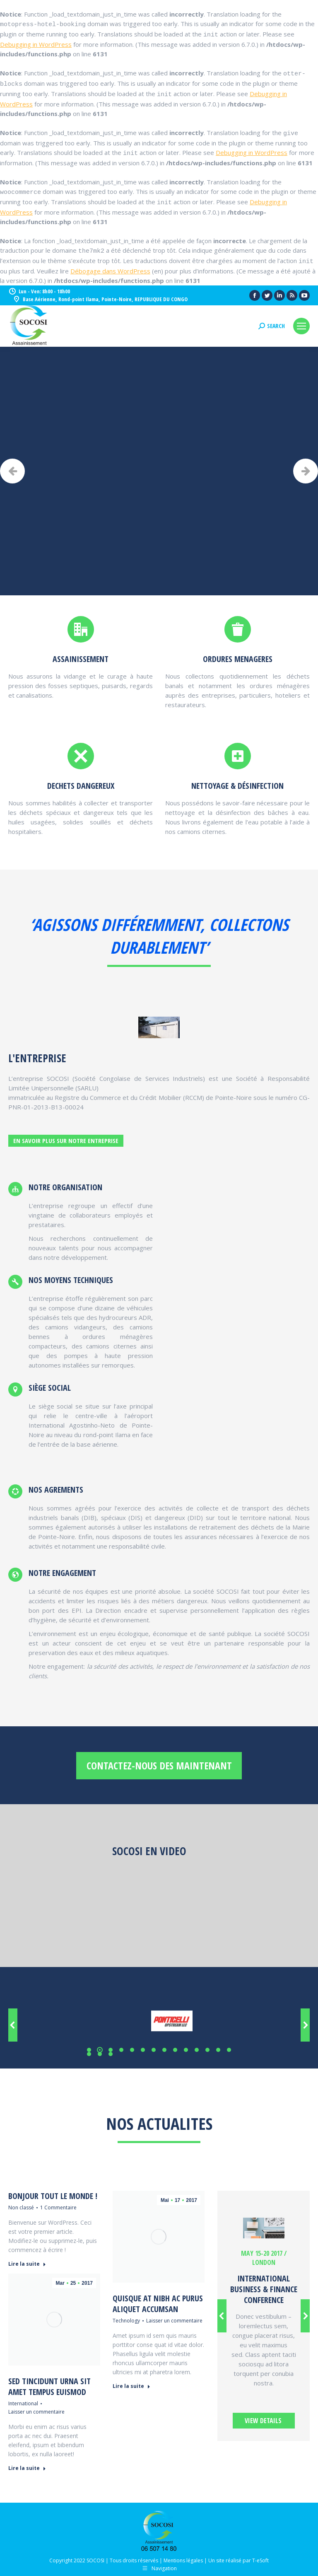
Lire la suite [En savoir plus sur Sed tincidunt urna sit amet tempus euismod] (27, 2468)
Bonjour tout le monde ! (52, 2195)
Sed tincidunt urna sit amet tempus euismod (49, 2386)
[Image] (263, 2228)
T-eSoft (260, 2560)
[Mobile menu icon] (301, 326)
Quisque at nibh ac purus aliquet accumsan (158, 2304)
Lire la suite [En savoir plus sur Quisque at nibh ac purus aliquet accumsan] (131, 2386)
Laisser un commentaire (174, 2320)
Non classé (21, 2207)
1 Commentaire (58, 2207)
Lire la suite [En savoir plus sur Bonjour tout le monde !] (27, 2264)
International (23, 2403)
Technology (126, 2320)
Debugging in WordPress (36, 44)
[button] (89, 2050)
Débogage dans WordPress (110, 271)
